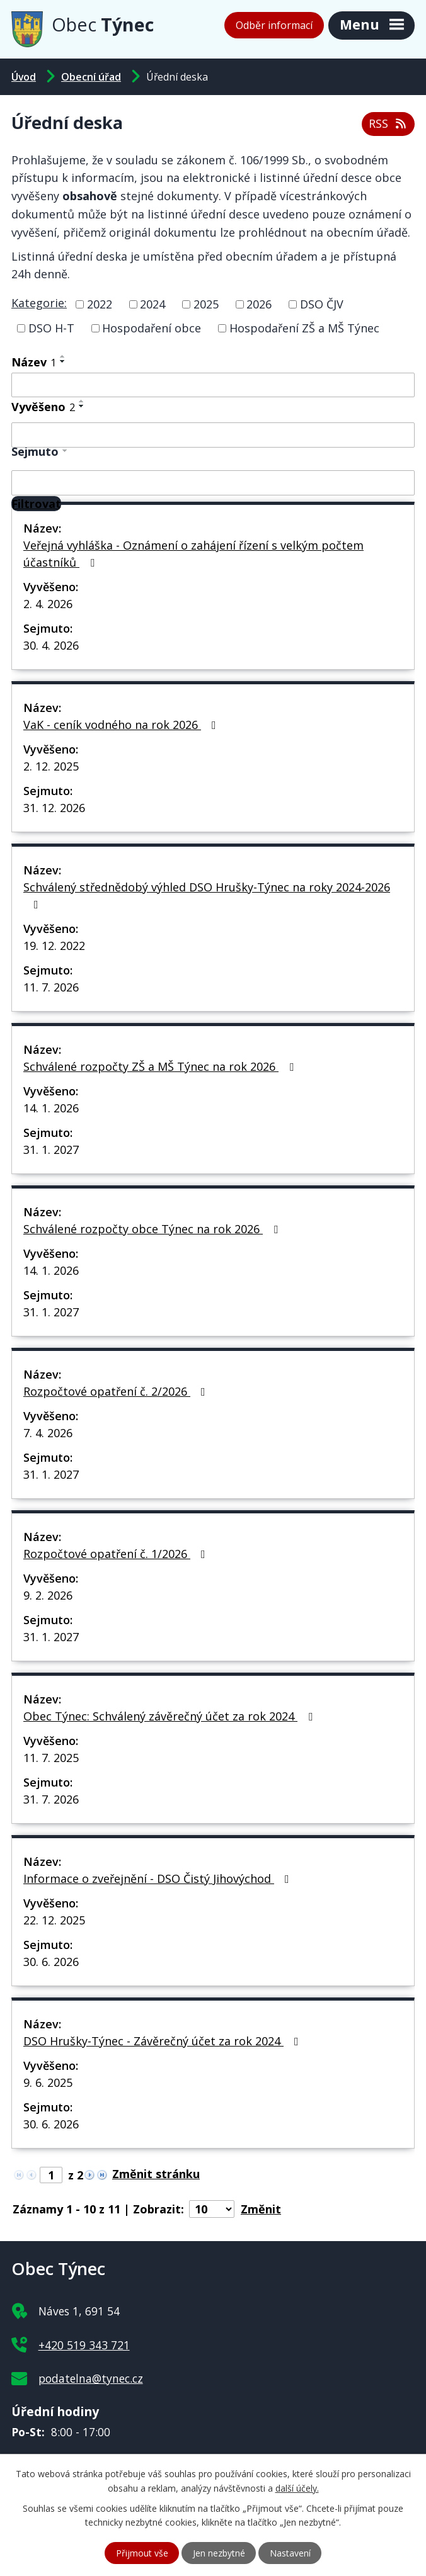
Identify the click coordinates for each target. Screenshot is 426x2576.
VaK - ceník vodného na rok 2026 (122, 724)
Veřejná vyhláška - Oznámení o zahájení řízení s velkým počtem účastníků (193, 554)
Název (33, 362)
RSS (388, 123)
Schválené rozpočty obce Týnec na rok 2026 (153, 1228)
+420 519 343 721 (84, 2345)
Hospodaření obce (151, 328)
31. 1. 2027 (51, 1149)
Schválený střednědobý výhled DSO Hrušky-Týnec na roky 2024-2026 (206, 894)
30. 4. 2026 (51, 645)
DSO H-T (51, 328)
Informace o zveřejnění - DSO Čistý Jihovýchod (158, 1878)
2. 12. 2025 (51, 766)
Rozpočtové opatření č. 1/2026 (116, 1553)
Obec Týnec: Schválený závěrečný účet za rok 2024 (170, 1716)
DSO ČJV (321, 304)
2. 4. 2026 (47, 603)
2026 (259, 304)
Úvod (23, 77)
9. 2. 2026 (47, 1595)
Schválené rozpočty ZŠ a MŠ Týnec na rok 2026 (161, 1066)
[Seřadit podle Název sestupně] (63, 361)
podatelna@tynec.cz (90, 2378)
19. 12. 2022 (54, 945)
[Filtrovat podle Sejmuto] (213, 482)
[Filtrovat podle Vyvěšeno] (213, 435)
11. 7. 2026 (51, 987)
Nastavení (290, 2553)
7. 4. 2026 (47, 1432)
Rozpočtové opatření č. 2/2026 (116, 1391)
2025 (206, 304)
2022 (99, 304)
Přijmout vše (142, 2553)
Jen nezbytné (219, 2553)
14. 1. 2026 (51, 1108)
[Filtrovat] (36, 503)
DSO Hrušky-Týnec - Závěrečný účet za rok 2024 (163, 2040)
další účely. (297, 2488)
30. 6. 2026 (51, 1961)
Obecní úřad (91, 77)
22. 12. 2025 (54, 1920)
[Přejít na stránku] (159, 2174)
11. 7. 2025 (51, 1757)
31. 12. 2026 (54, 807)
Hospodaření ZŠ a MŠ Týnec (304, 328)
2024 (152, 304)
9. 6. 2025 (47, 2082)
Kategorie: (39, 302)
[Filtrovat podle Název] (213, 385)
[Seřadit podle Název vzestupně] (63, 356)
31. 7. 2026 (51, 1799)
